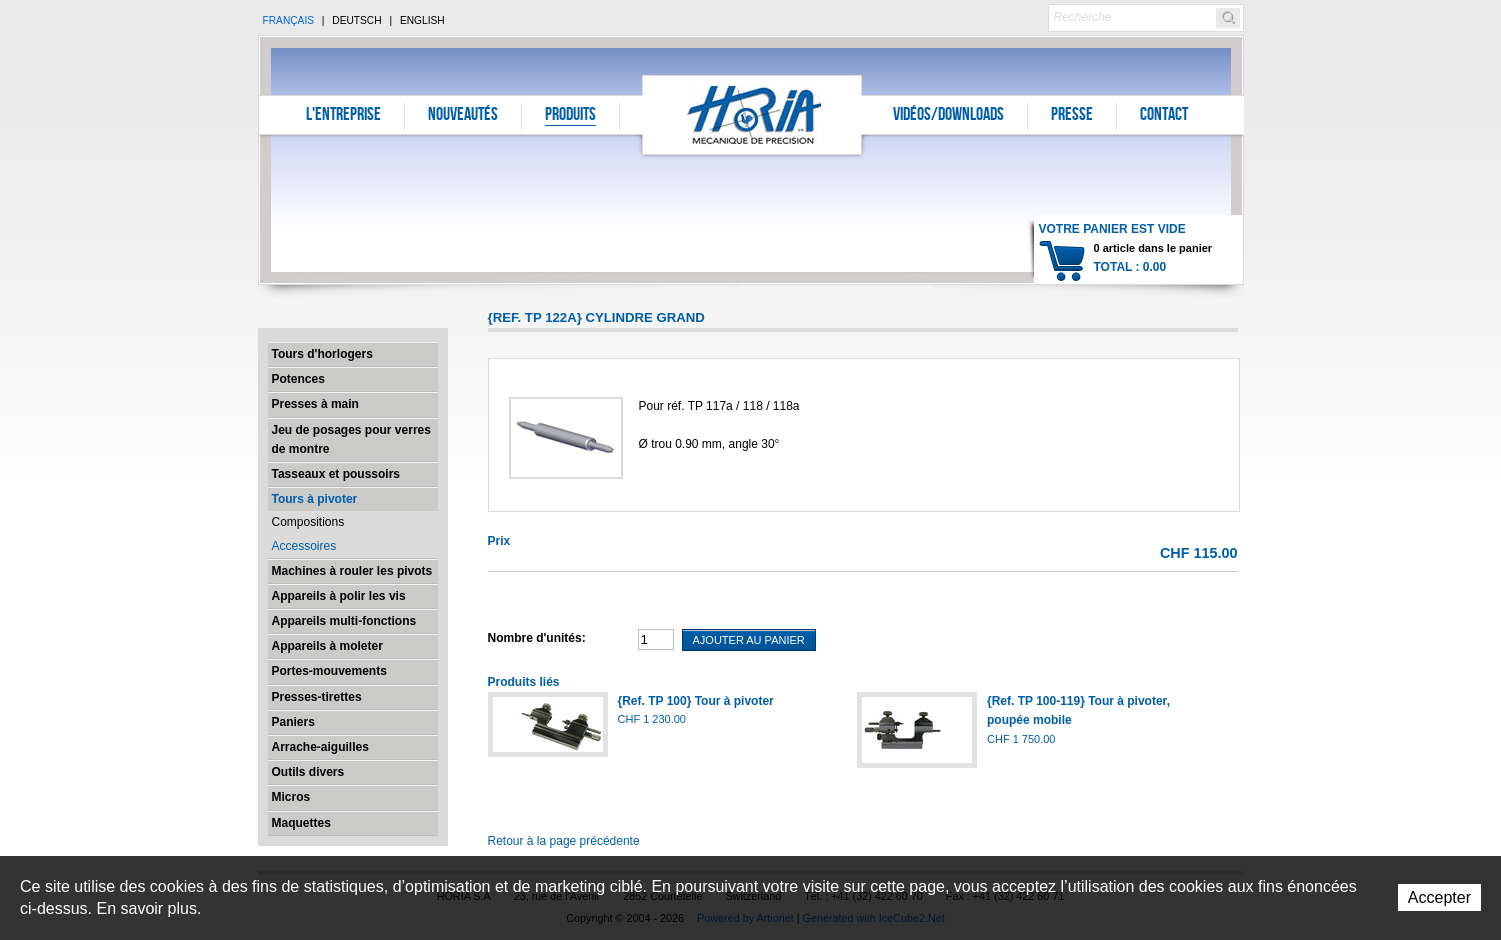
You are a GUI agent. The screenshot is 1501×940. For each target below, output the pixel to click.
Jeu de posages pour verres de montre (351, 439)
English (422, 20)
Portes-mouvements (329, 671)
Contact (1164, 116)
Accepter (1439, 897)
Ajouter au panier (749, 640)
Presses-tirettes (317, 697)
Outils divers (308, 772)
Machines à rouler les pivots (352, 571)
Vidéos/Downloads (948, 116)
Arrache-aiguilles (320, 747)
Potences (298, 379)
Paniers (293, 722)
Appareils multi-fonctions (344, 621)
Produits (570, 116)
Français (289, 20)
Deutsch (356, 20)
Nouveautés (463, 116)
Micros (291, 797)
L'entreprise (343, 116)
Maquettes (301, 823)
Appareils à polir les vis (339, 596)
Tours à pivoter (315, 499)
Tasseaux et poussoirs (336, 474)
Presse (1072, 116)
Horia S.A (752, 114)
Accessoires (304, 546)
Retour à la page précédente (564, 841)
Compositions (308, 522)
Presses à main (315, 404)
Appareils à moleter (327, 646)
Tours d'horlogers (322, 354)
